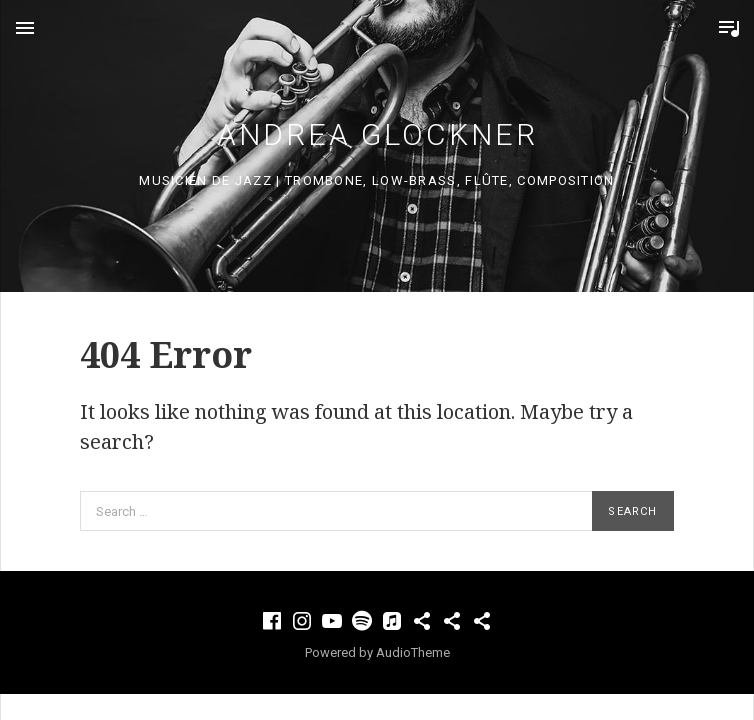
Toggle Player (729, 28)
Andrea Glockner (377, 134)
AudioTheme (413, 652)
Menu (25, 28)
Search (632, 511)
